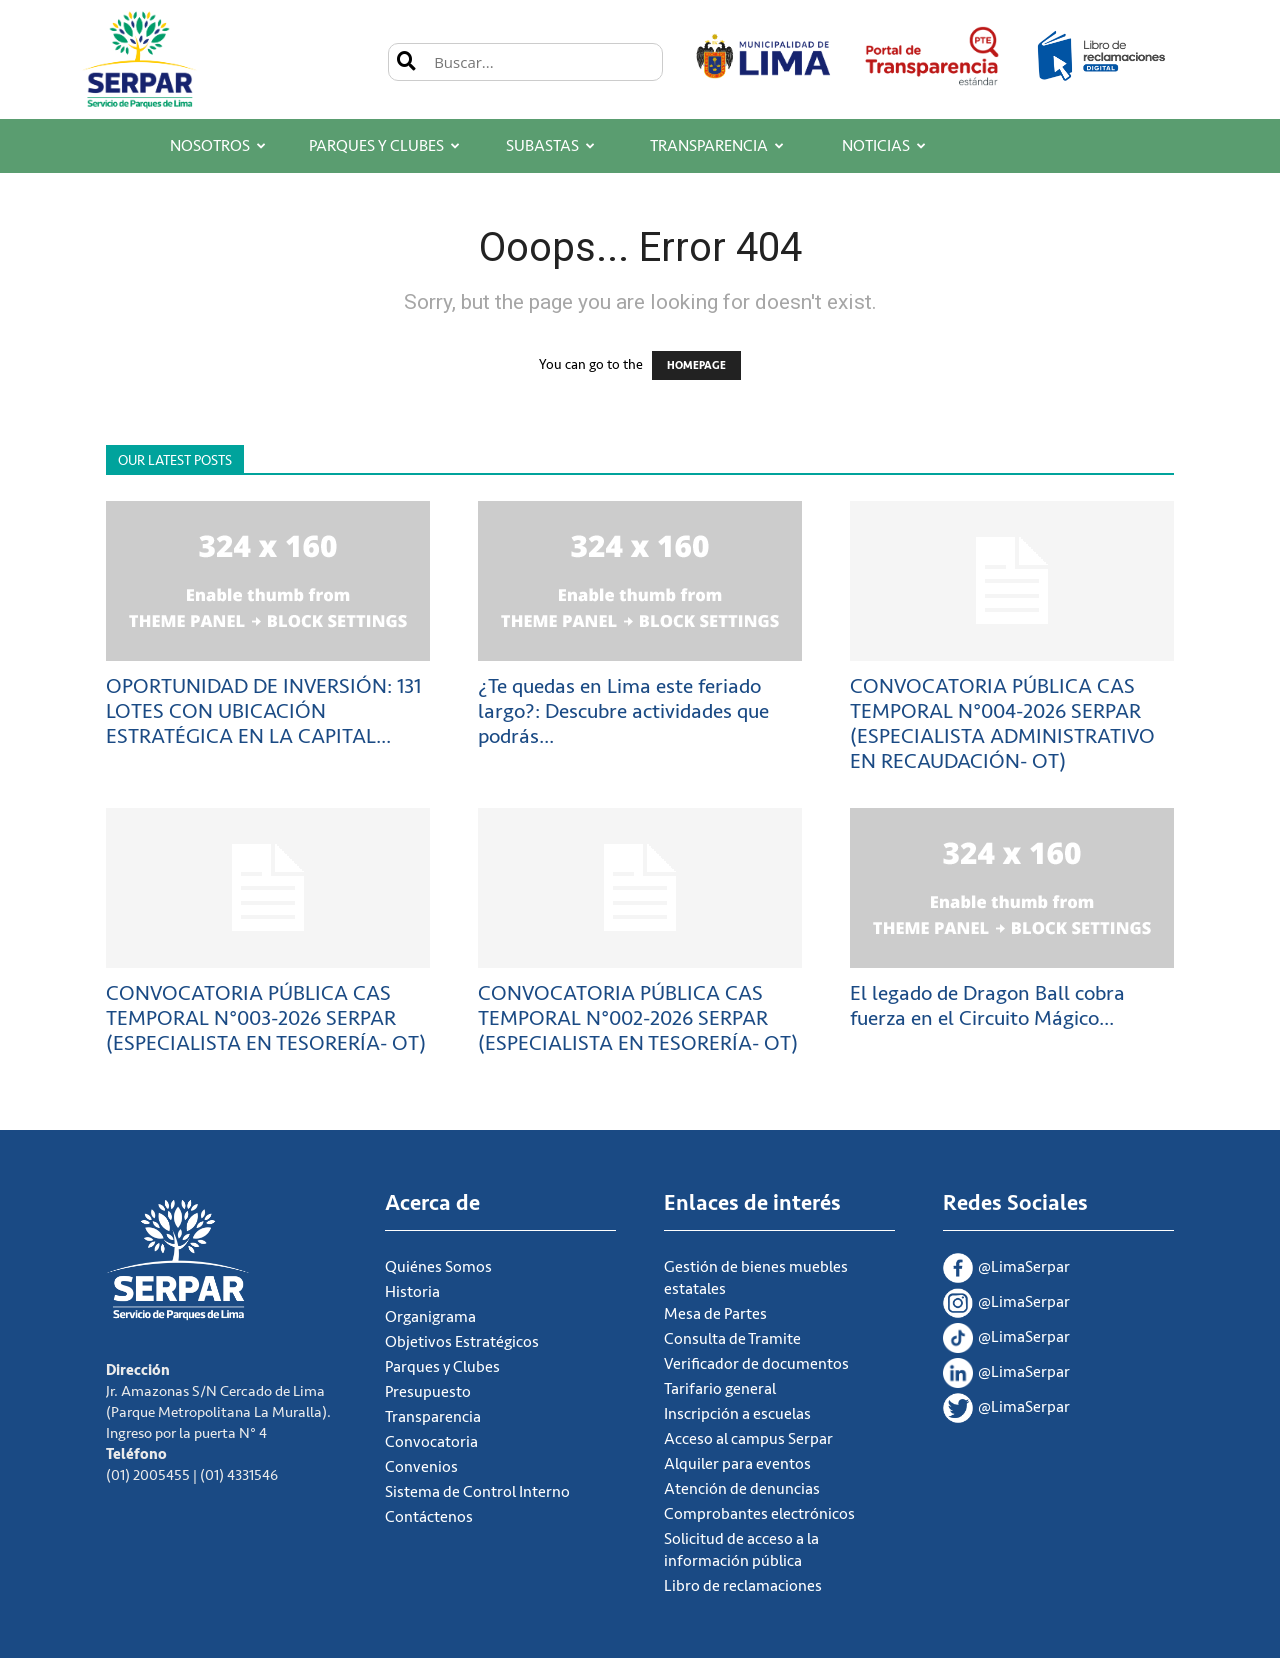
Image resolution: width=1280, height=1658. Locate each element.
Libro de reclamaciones (743, 1586)
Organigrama (430, 1317)
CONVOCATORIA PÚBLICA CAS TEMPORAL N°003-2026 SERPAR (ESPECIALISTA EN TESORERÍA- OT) (266, 1018)
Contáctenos (429, 1517)
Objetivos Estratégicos (462, 1342)
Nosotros (218, 146)
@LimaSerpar (1006, 1269)
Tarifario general (720, 1389)
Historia (412, 1292)
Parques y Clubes (384, 146)
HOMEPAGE (696, 365)
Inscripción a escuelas (737, 1414)
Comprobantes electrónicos (759, 1514)
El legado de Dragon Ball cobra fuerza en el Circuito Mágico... (987, 1006)
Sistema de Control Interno (477, 1492)
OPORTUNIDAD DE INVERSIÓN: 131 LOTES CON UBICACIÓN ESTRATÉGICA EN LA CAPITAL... (263, 711)
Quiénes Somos (438, 1267)
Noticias (884, 146)
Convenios (421, 1467)
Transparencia (717, 146)
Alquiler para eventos (737, 1464)
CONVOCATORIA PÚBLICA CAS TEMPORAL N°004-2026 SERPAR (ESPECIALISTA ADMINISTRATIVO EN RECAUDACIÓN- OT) (1002, 724)
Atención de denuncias (742, 1489)
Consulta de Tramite (732, 1339)
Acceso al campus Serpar (748, 1439)
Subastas (550, 146)
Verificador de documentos (756, 1364)
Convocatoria (431, 1442)
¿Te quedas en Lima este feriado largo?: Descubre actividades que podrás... (623, 711)
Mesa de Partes (715, 1314)
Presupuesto (428, 1392)
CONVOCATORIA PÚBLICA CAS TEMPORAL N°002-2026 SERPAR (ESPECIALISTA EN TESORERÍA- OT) (638, 1018)
